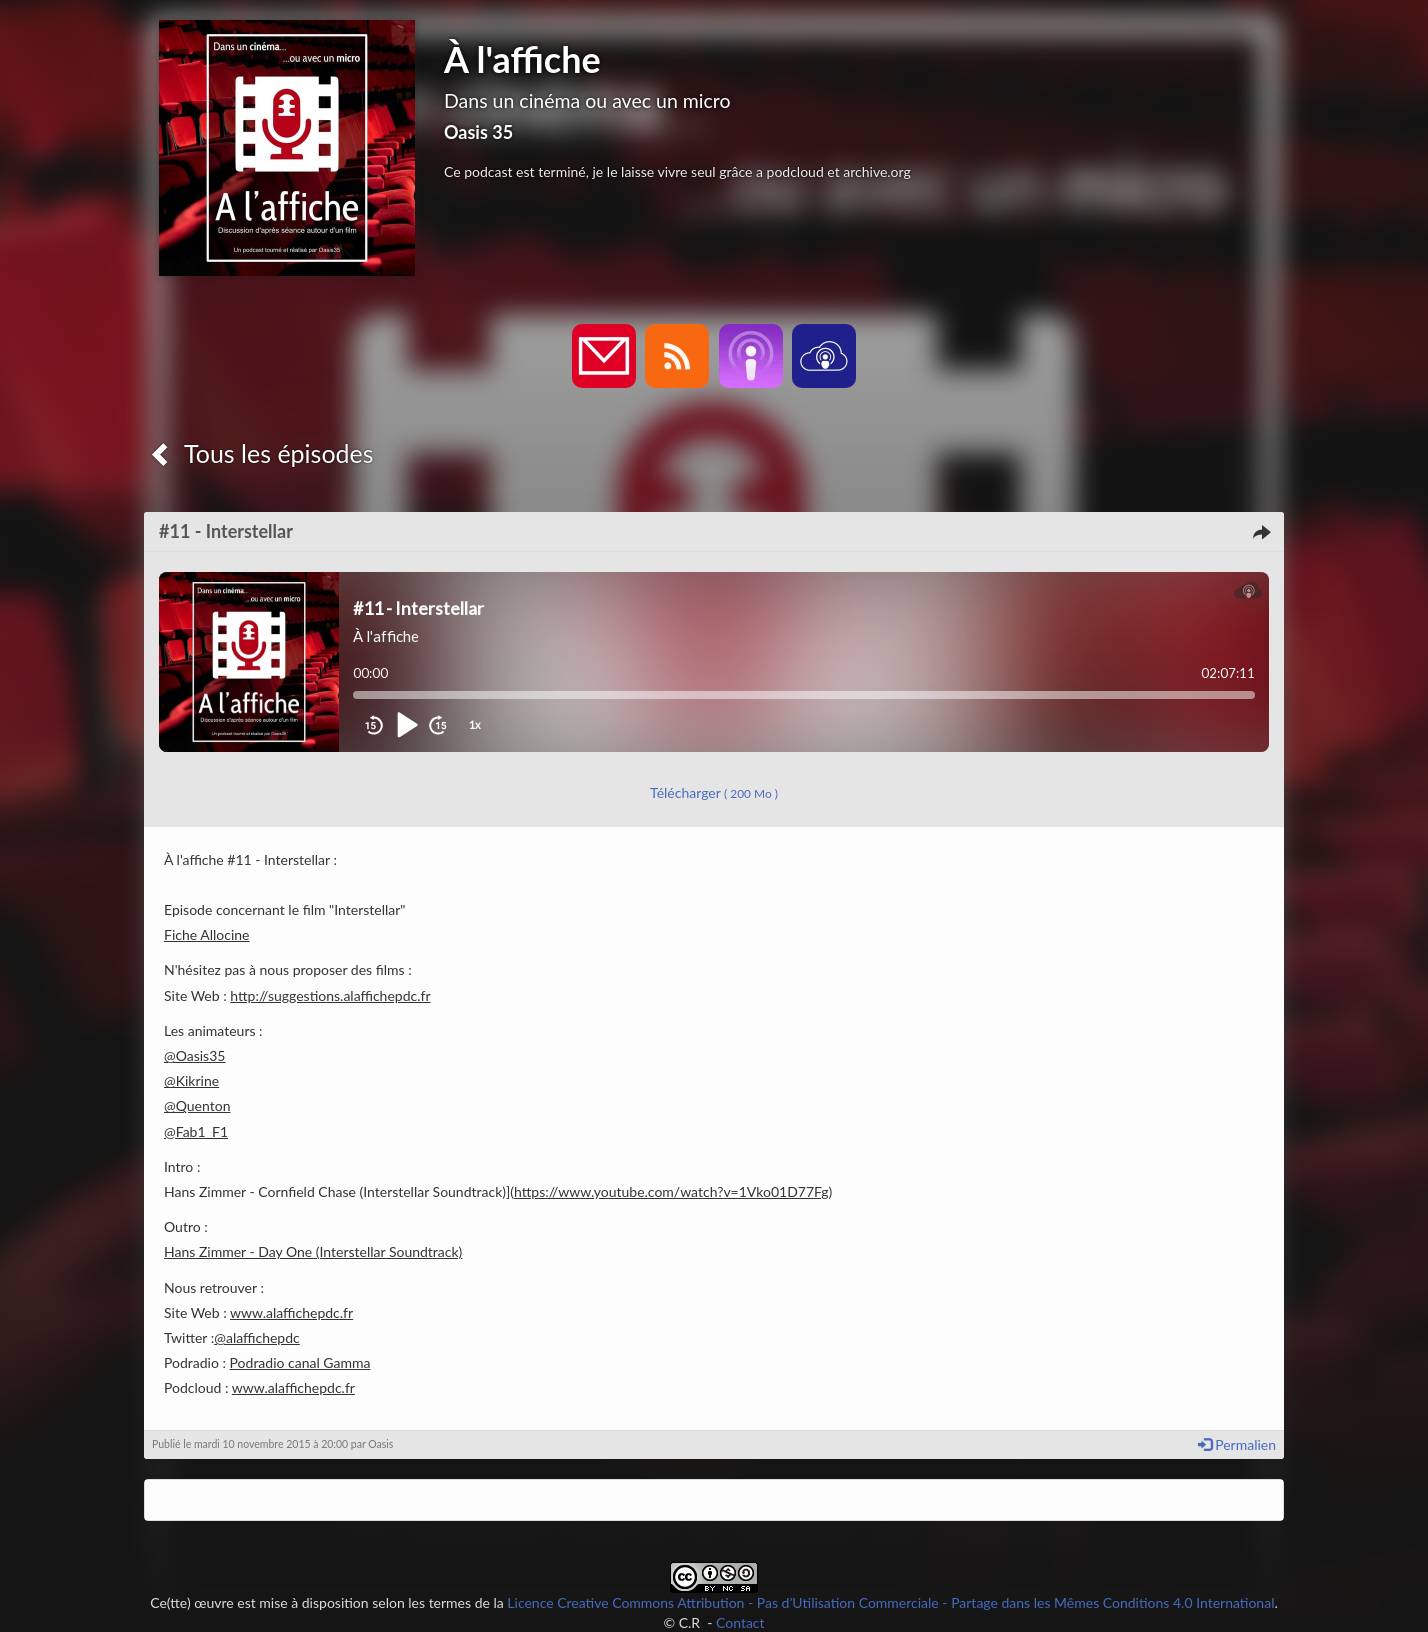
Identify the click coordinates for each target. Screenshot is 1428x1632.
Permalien (1237, 1444)
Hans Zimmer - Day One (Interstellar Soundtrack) (313, 1251)
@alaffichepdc (257, 1337)
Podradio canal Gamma (300, 1362)
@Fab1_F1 (196, 1131)
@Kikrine (191, 1080)
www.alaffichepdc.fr (291, 1312)
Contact (740, 1622)
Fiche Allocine (207, 934)
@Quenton (197, 1105)
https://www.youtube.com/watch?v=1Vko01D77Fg (671, 1191)
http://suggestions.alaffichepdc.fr (330, 995)
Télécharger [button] (714, 792)
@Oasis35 (194, 1055)
